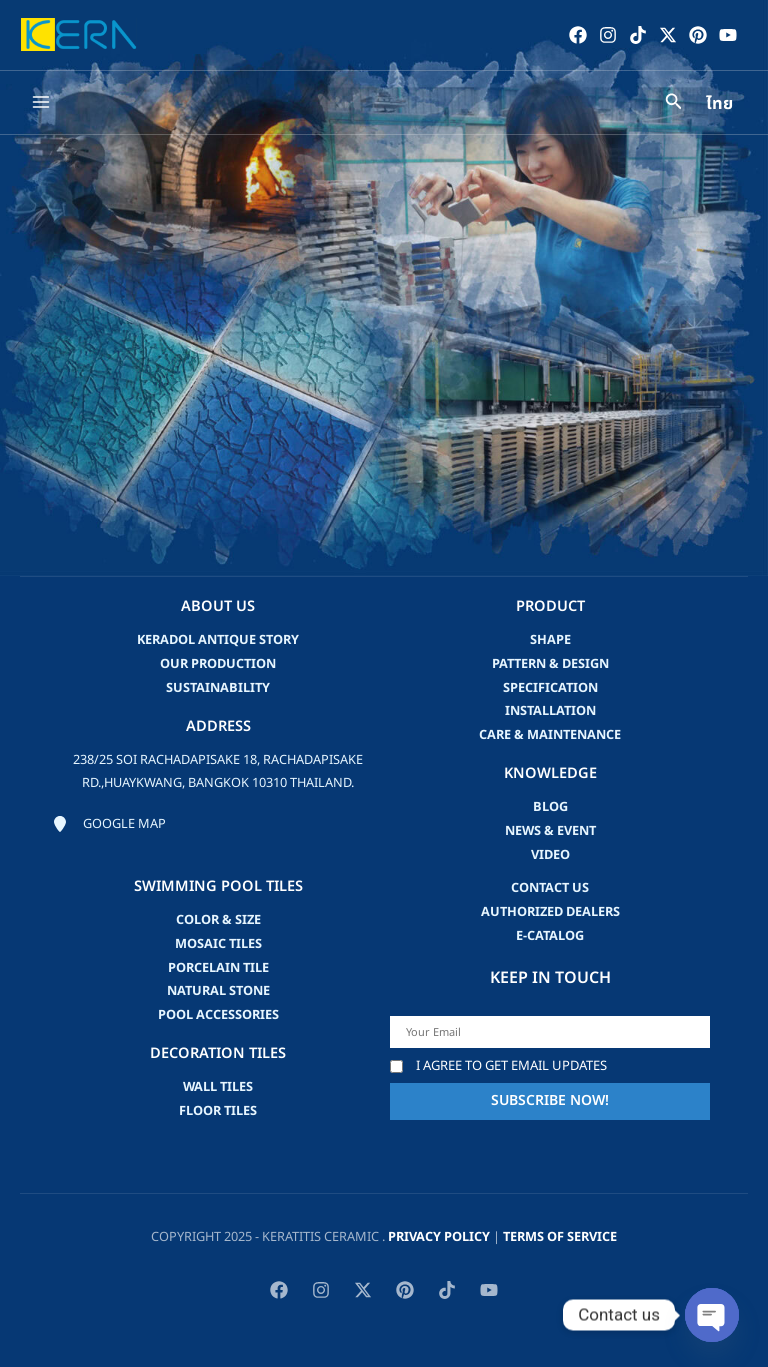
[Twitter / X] (667, 35)
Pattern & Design (550, 664)
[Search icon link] (674, 105)
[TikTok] (637, 35)
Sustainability (218, 688)
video (550, 855)
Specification (550, 688)
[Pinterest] (697, 35)
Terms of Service (560, 1237)
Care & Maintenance (550, 735)
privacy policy (439, 1237)
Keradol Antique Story (218, 640)
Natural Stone (218, 991)
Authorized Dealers (550, 912)
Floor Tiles (218, 1111)
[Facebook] (577, 35)
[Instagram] (607, 35)
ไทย (719, 106)
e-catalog (550, 936)
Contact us (550, 888)
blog (550, 807)
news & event (550, 831)
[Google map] (109, 825)
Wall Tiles (218, 1087)
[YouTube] (727, 35)
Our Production (218, 664)
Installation (550, 711)
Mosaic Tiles (218, 944)
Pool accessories (218, 1015)
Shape (550, 640)
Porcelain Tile (218, 968)
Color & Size (218, 920)
